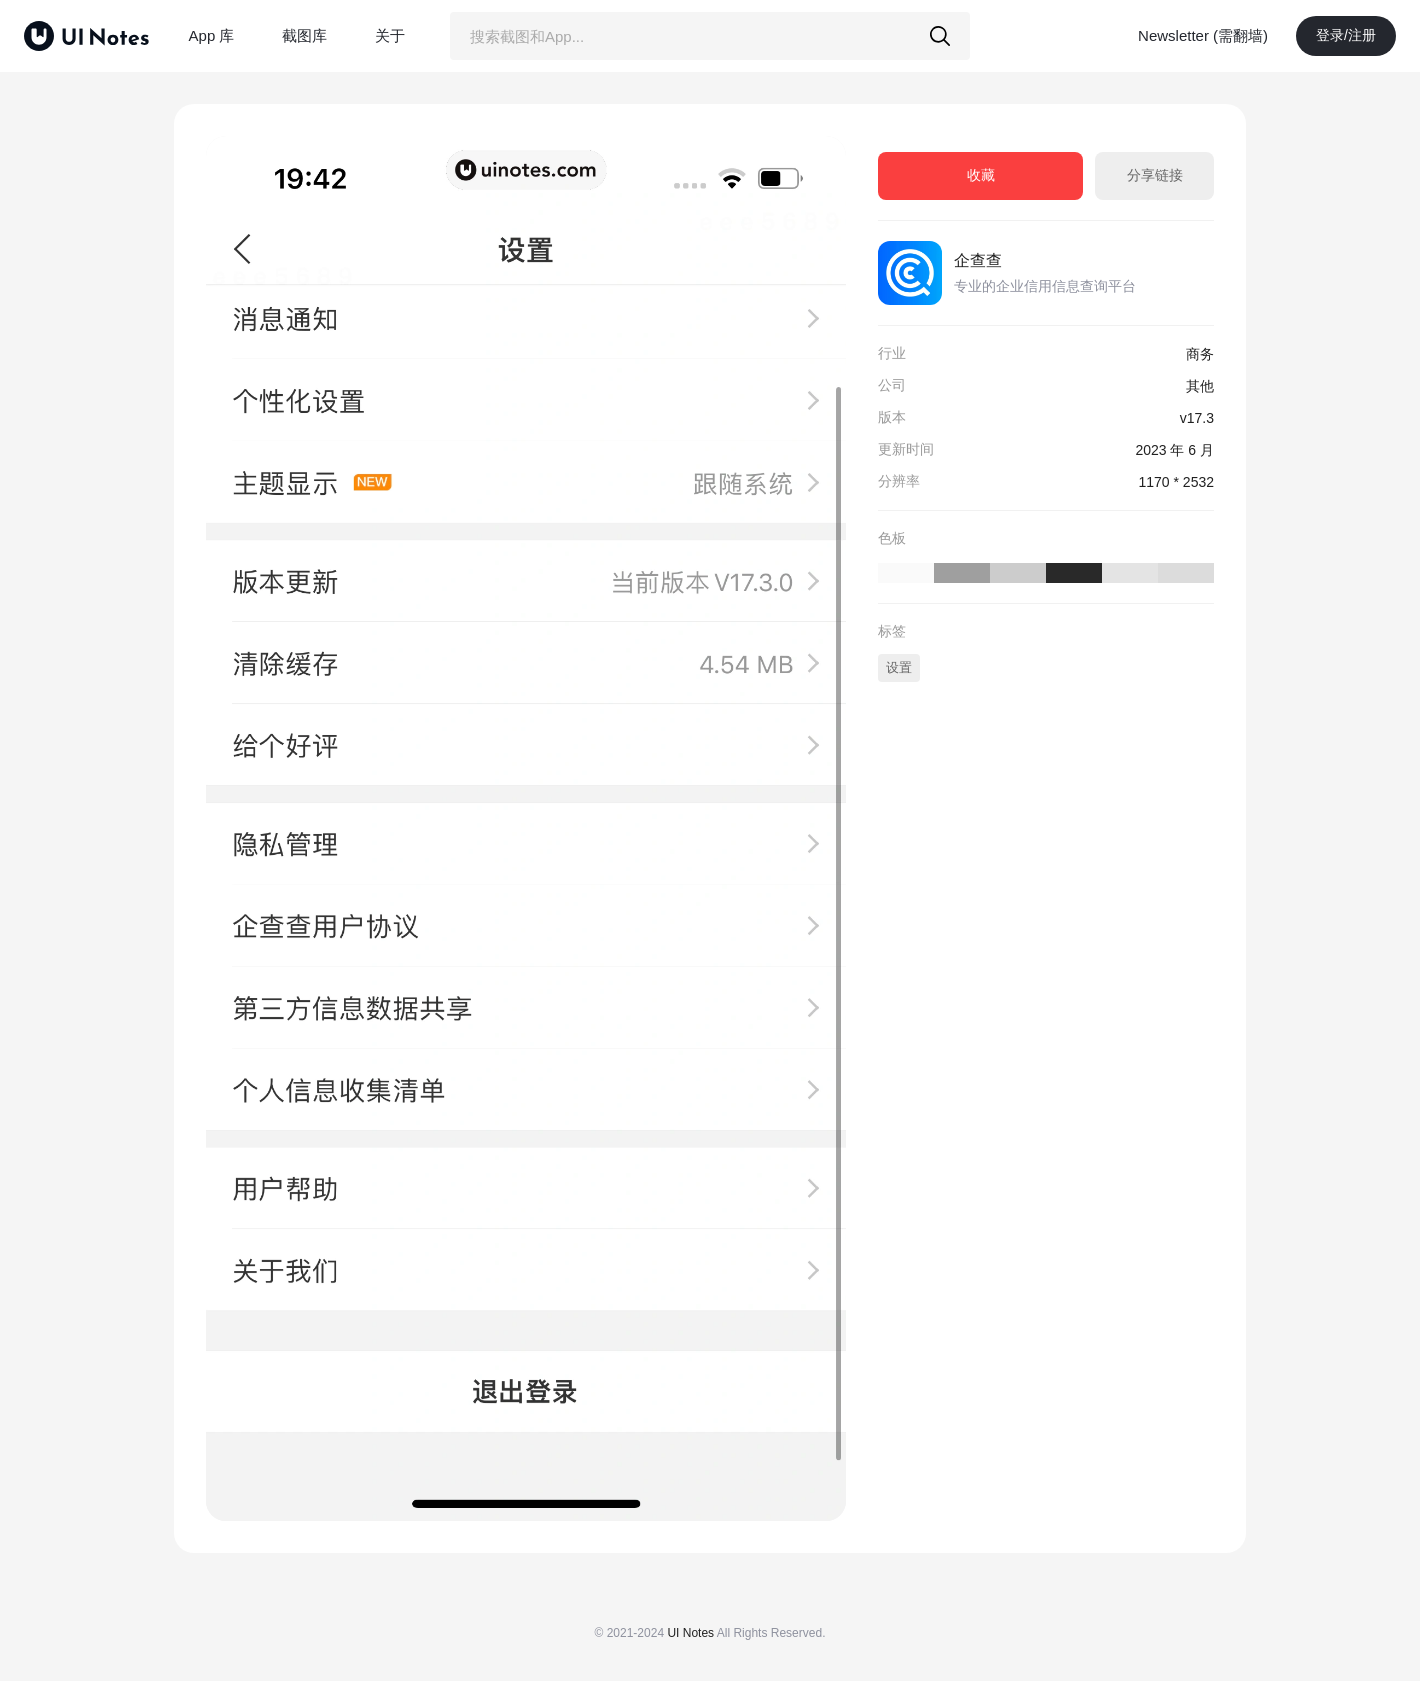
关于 (390, 35)
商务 (1200, 354)
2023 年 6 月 (1174, 450)
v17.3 (1197, 418)
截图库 (304, 35)
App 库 (212, 35)
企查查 (978, 260)
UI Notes (690, 1633)
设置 (899, 667)
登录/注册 (1346, 35)
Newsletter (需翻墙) (1203, 35)
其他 (1200, 386)
